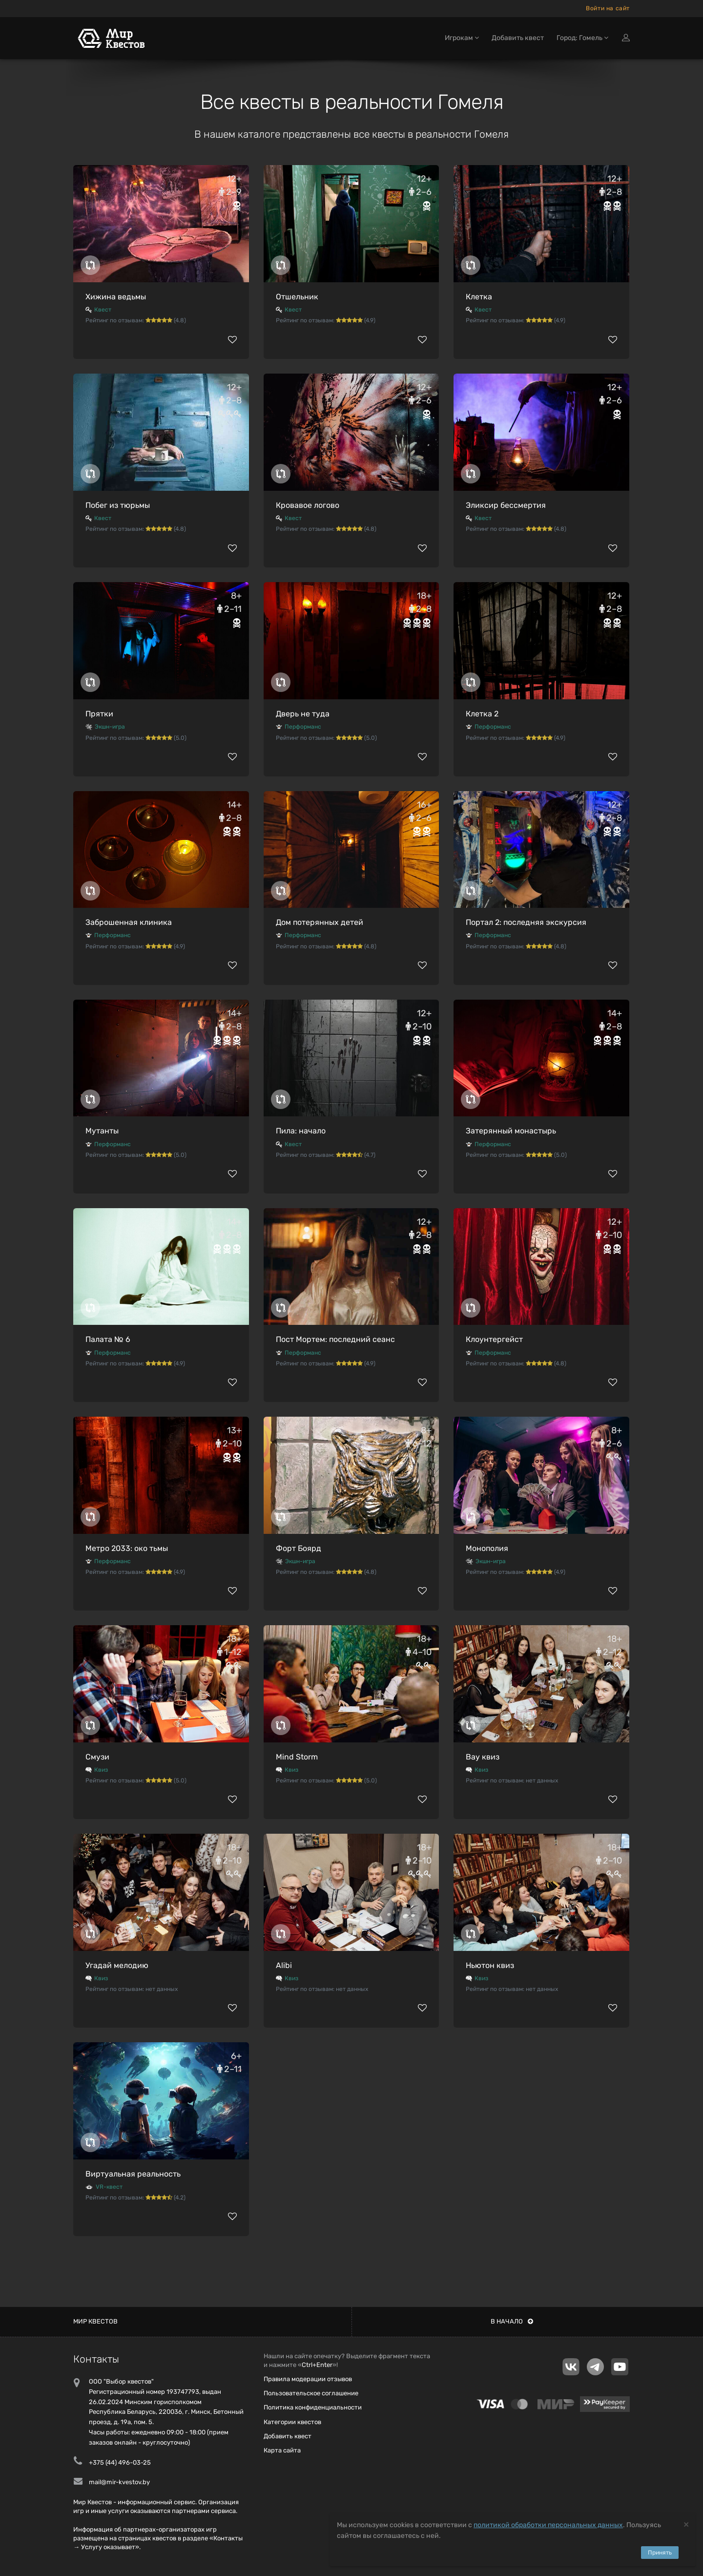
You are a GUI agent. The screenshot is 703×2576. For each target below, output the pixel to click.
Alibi (284, 1965)
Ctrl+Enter (317, 2364)
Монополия (487, 1548)
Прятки (99, 713)
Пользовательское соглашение (311, 2393)
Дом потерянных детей (319, 922)
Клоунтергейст (494, 1339)
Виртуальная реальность (133, 2173)
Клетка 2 (482, 713)
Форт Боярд (298, 1548)
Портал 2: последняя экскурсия (526, 922)
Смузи (97, 1756)
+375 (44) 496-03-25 (120, 2462)
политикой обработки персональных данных (548, 2525)
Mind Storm (297, 1756)
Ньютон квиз (490, 1965)
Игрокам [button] (462, 38)
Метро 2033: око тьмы (126, 1548)
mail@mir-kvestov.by (119, 2482)
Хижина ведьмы (115, 296)
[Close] (686, 2524)
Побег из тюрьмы (117, 505)
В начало (512, 2321)
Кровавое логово (307, 505)
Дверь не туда (303, 713)
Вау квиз (482, 1756)
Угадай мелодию (116, 1965)
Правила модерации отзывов (308, 2379)
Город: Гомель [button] (582, 38)
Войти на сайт (608, 8)
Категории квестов (292, 2422)
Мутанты (102, 1130)
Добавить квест (518, 38)
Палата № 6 (107, 1339)
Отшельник (297, 296)
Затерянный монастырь (511, 1130)
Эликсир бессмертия (506, 505)
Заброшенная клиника (128, 922)
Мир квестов (95, 2321)
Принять (660, 2552)
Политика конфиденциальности (313, 2407)
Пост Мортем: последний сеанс (335, 1339)
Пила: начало (301, 1130)
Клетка (479, 296)
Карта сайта (282, 2450)
